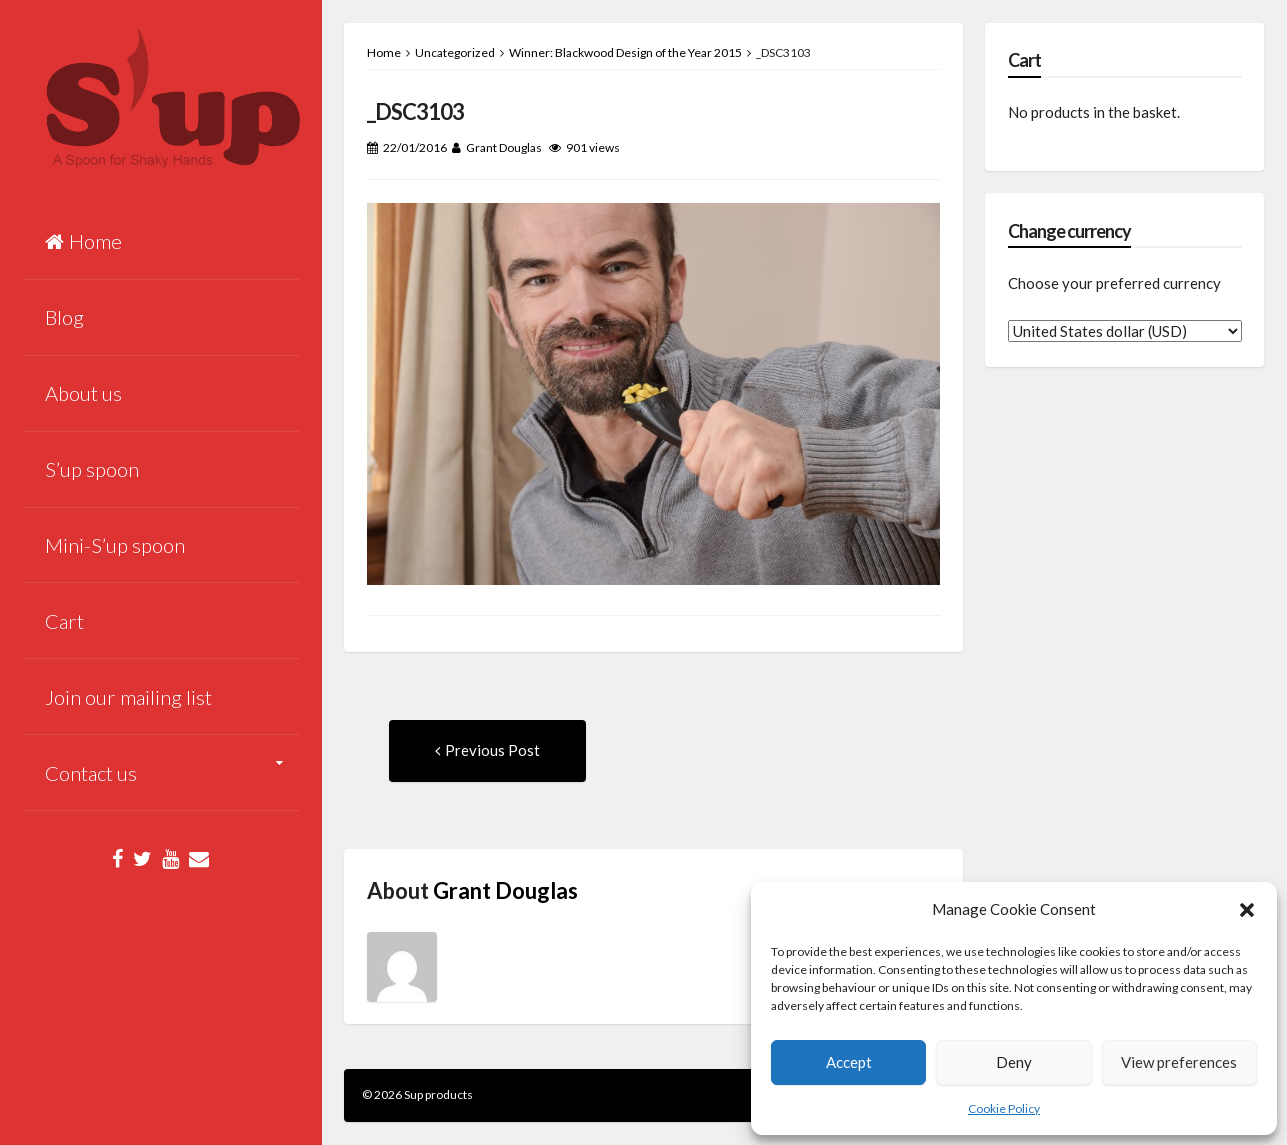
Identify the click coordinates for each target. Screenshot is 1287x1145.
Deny (1014, 1062)
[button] (1247, 910)
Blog (64, 317)
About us (83, 393)
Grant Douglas (504, 147)
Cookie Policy (1004, 1108)
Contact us (91, 773)
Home (83, 241)
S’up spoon (92, 469)
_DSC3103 (415, 111)
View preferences (1179, 1062)
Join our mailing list (128, 697)
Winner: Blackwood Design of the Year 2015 (625, 52)
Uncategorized (455, 52)
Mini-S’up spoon (115, 545)
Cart (64, 621)
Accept (849, 1062)
